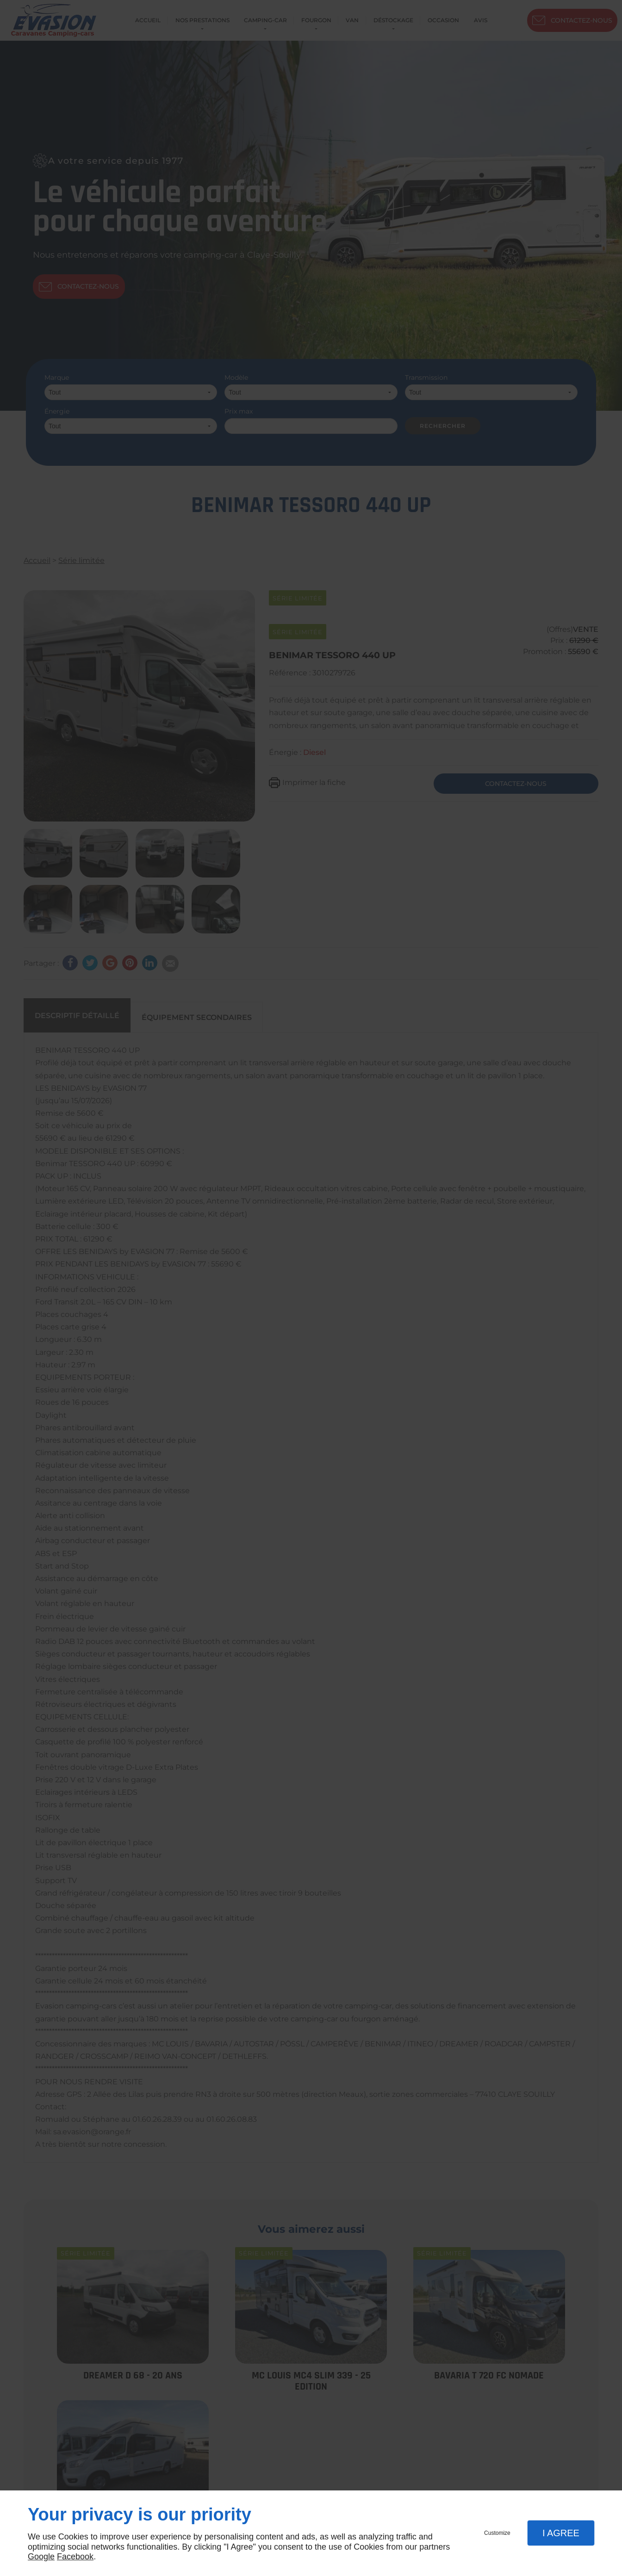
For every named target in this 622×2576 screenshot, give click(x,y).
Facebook (75, 2556)
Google (41, 2556)
